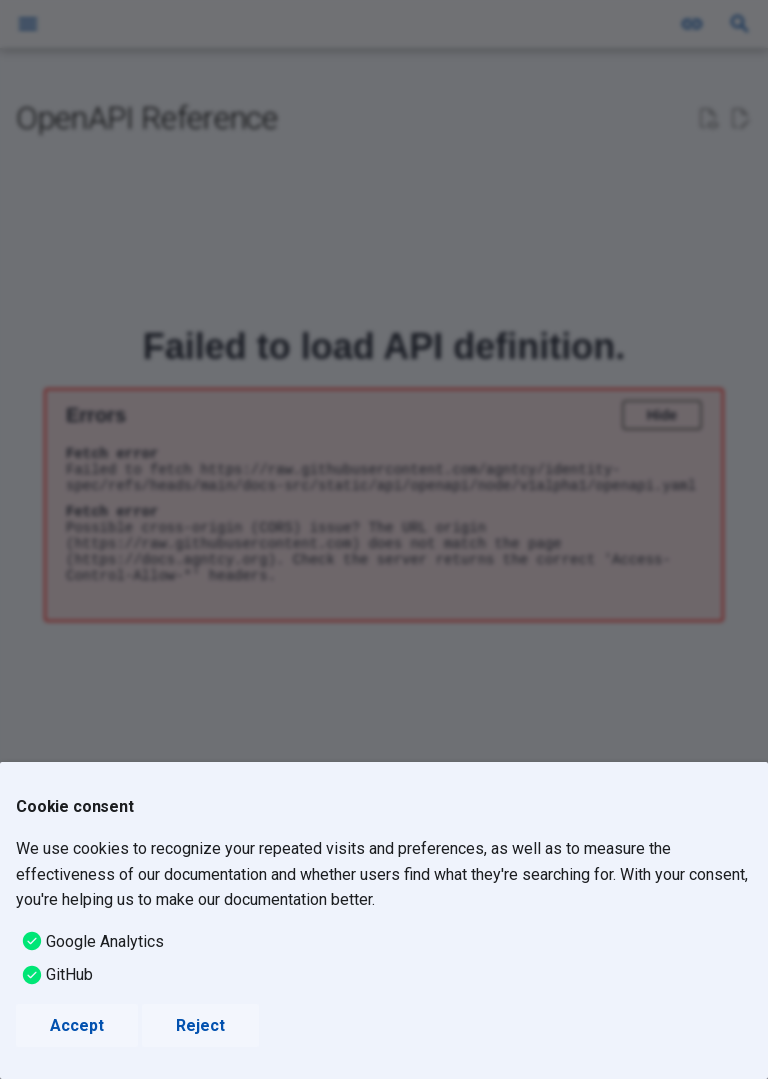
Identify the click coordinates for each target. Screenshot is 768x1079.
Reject (200, 1025)
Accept (77, 1025)
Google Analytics (105, 941)
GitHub (69, 974)
